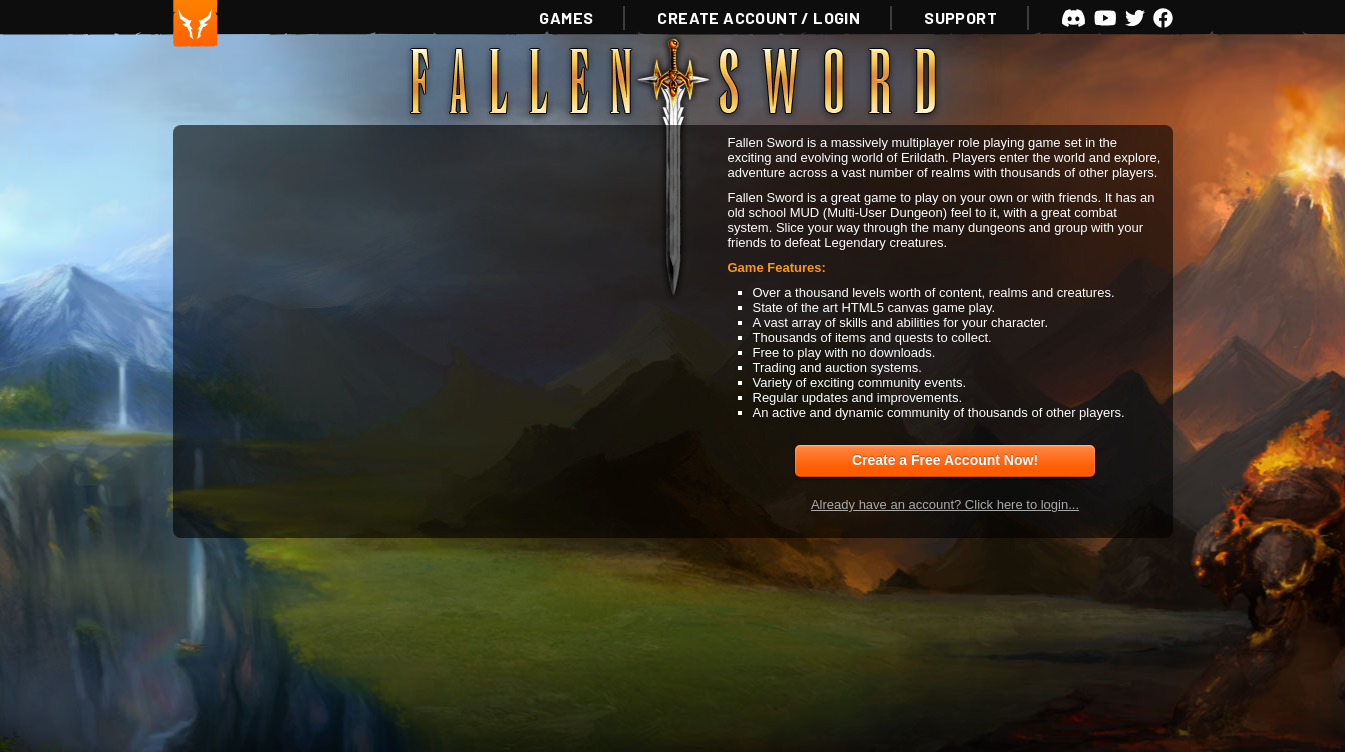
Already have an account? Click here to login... (945, 504)
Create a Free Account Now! (945, 460)
